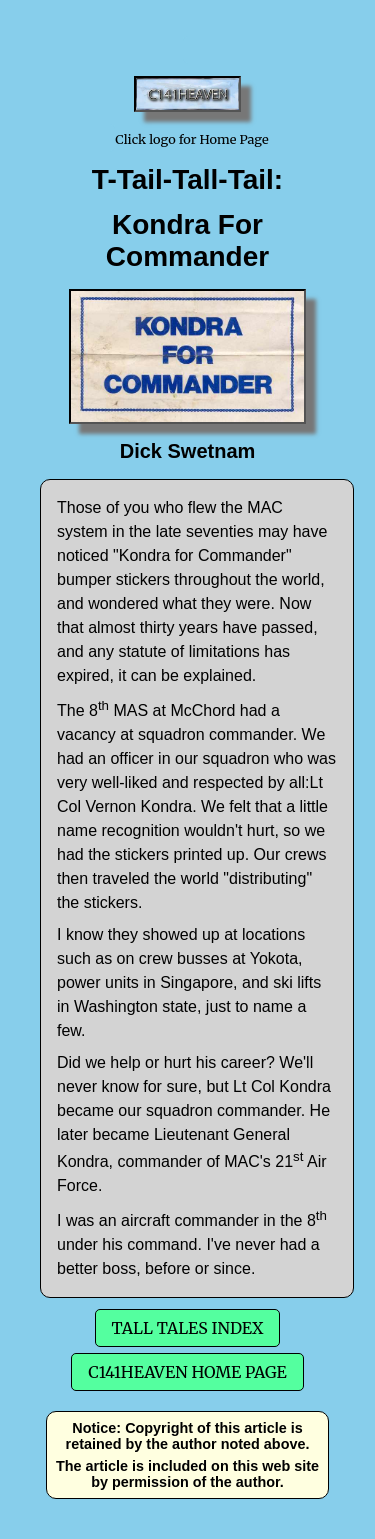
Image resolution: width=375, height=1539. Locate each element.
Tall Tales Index (188, 1328)
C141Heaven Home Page (187, 1372)
